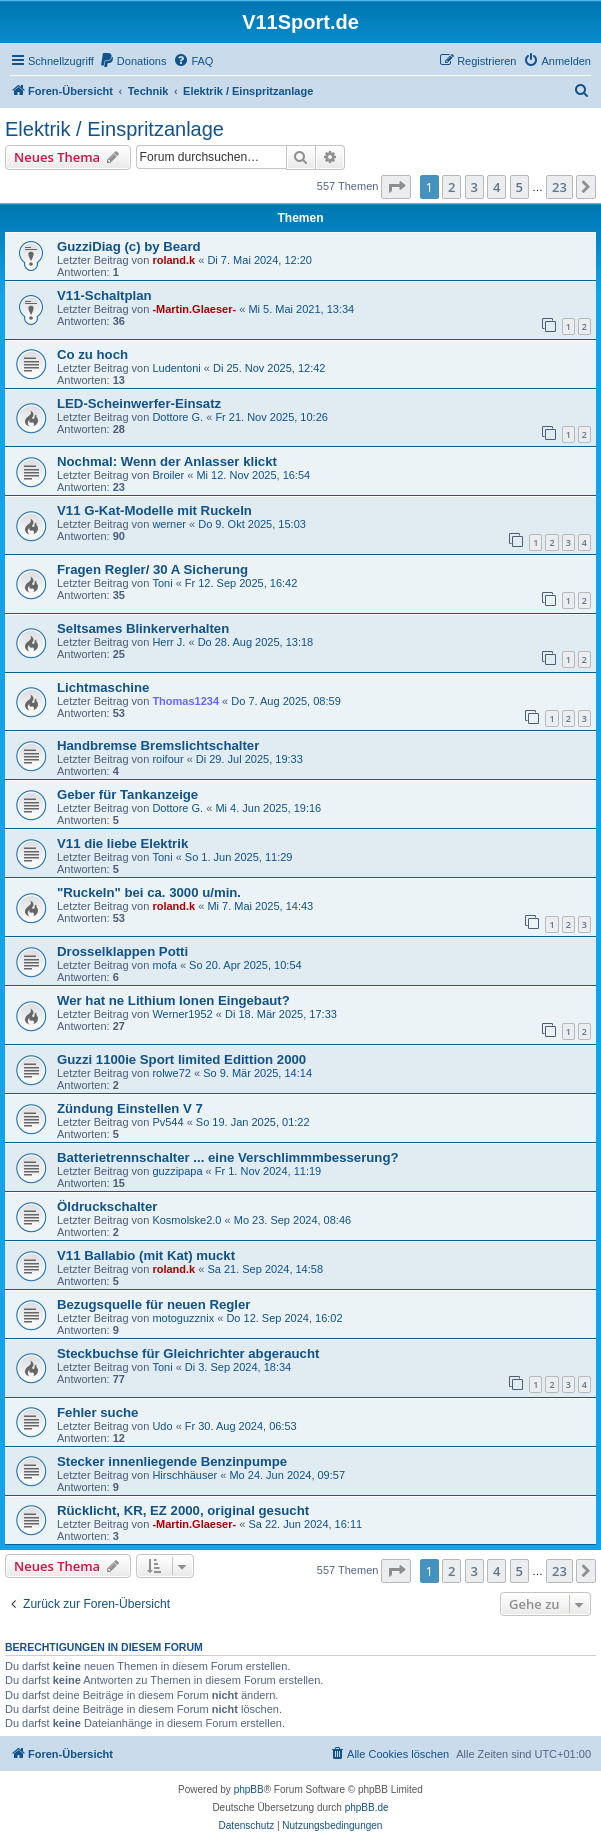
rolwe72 (171, 1073)
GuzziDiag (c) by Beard (129, 246)
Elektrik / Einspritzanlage (114, 129)
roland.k (173, 260)
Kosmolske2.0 (186, 1220)
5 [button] (519, 187)
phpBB (249, 1789)
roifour (167, 759)
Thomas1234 (185, 701)
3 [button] (474, 187)
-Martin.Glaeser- (194, 309)
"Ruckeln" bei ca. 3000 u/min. (149, 892)
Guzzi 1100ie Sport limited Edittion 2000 (181, 1059)
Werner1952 (182, 1014)
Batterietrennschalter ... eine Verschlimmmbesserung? (228, 1157)
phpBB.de (367, 1807)
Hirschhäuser (184, 1475)
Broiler (168, 475)
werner (169, 524)
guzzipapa (177, 1171)
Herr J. (168, 642)
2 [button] (451, 187)
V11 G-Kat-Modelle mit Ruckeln (154, 510)
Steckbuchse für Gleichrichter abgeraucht (188, 1353)
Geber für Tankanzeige (127, 794)
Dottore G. (177, 417)
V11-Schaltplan (104, 295)
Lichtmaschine (103, 687)
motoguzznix (183, 1318)
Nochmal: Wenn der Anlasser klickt (167, 461)
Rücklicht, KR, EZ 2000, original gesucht (183, 1510)
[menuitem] (133, 61)
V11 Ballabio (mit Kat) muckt (146, 1255)
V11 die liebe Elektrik (122, 843)
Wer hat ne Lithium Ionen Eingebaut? (173, 1000)
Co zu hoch (92, 354)
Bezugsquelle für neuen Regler (153, 1304)
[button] (396, 187)
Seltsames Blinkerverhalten (143, 628)
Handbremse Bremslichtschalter (158, 745)
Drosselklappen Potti (122, 951)
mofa (164, 965)
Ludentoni (176, 368)
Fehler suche (97, 1412)
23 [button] (559, 187)
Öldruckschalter (107, 1206)
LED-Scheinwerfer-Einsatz (139, 403)
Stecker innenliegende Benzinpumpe (172, 1461)
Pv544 (167, 1122)
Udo (162, 1426)
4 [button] (496, 187)
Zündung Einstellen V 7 (130, 1108)
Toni (162, 583)
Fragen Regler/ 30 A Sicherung (152, 569)
